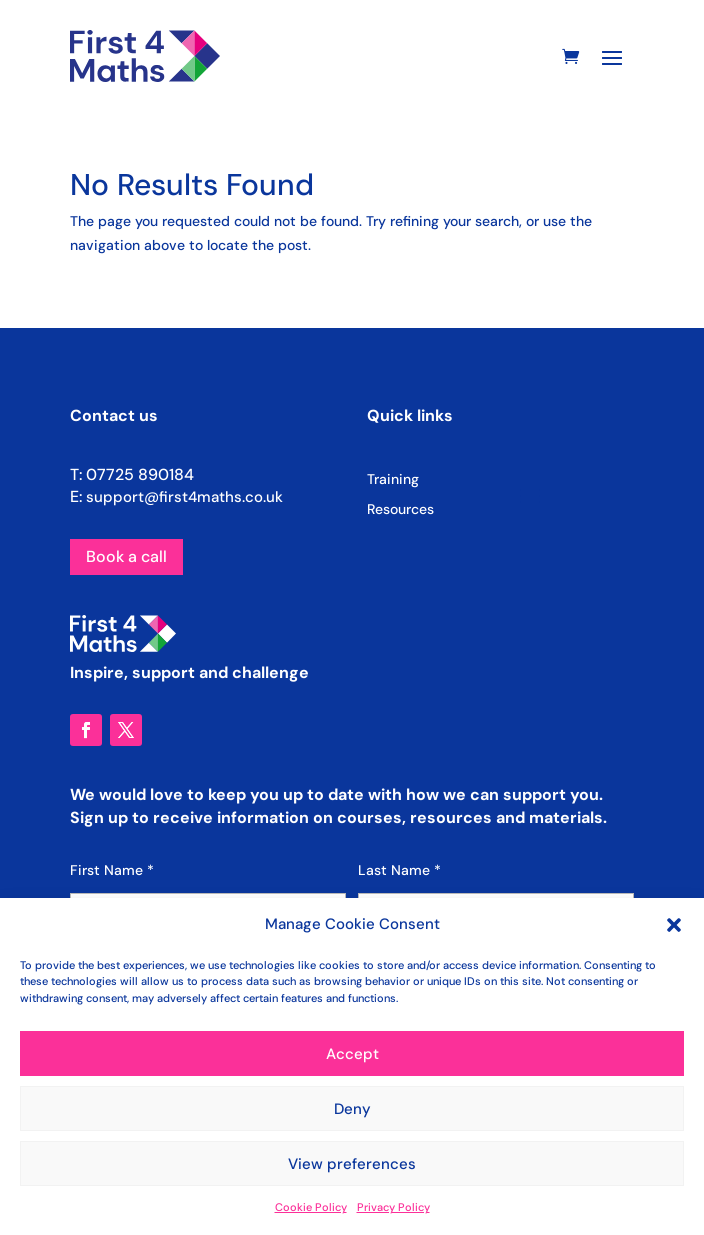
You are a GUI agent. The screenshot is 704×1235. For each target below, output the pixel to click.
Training (393, 480)
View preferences (352, 1164)
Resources (400, 510)
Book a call (126, 556)
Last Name (399, 870)
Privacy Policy (393, 1207)
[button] (674, 925)
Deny (352, 1109)
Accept (352, 1054)
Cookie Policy (311, 1207)
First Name (112, 870)
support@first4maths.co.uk (184, 497)
